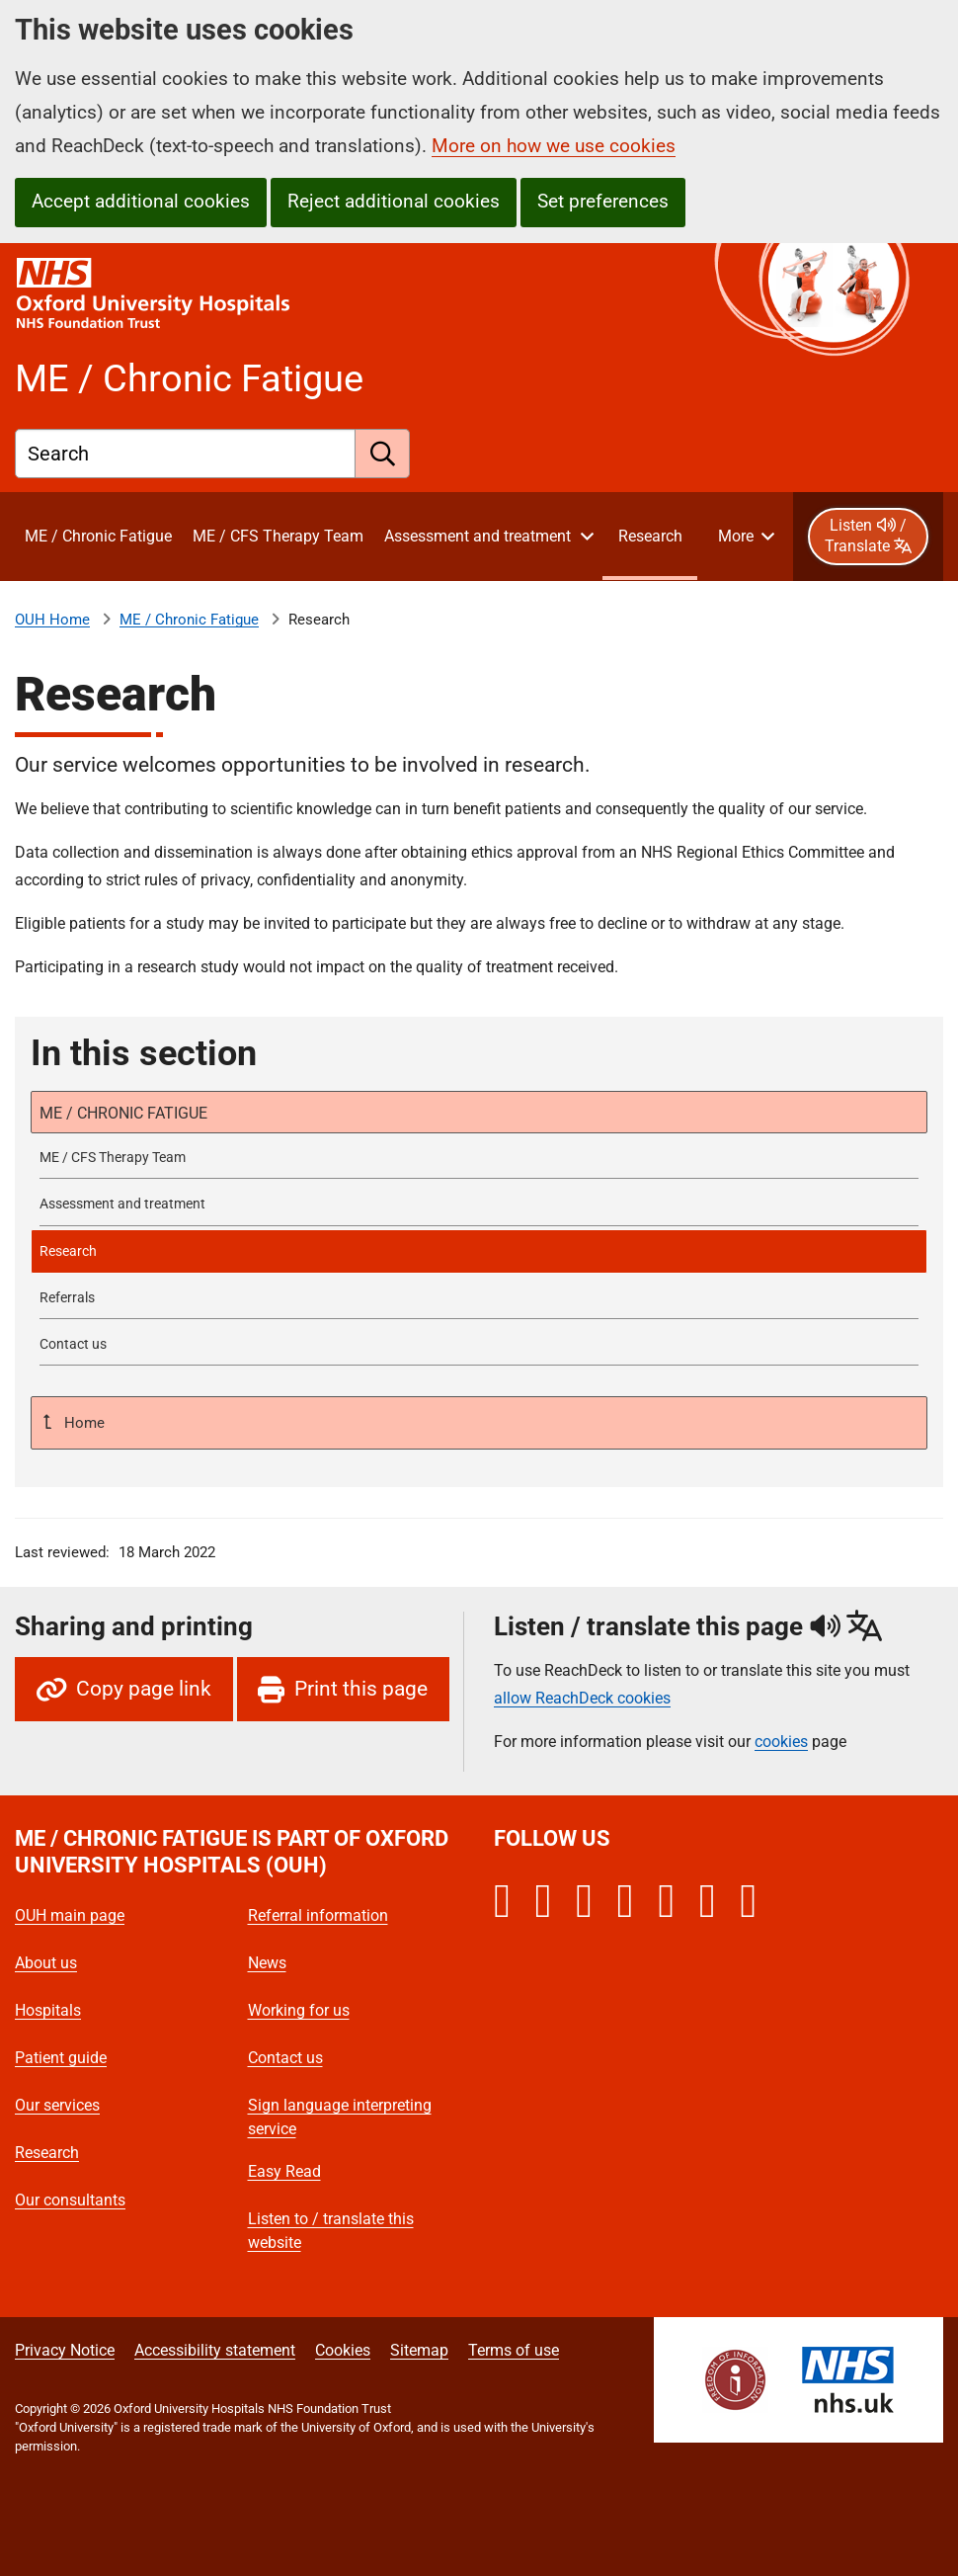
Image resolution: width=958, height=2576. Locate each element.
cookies (781, 1741)
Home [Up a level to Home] (82, 1423)
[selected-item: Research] (479, 1251)
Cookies (342, 2350)
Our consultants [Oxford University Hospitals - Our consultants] (70, 2200)
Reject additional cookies (393, 201)
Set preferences (603, 201)
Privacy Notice (65, 2350)
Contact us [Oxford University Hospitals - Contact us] (285, 2057)
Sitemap (419, 2350)
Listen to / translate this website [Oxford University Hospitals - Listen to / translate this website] (331, 2230)
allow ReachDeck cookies (582, 1698)
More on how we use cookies (554, 145)
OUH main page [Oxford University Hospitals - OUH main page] (69, 1915)
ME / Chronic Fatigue (189, 619)
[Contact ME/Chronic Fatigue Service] (479, 1344)
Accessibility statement (214, 2350)
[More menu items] (745, 536)
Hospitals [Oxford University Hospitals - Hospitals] (48, 2010)
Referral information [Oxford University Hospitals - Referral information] (318, 1915)
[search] (383, 453)
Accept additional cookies (141, 201)
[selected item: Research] (649, 536)
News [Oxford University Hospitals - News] (267, 1962)
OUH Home (52, 619)
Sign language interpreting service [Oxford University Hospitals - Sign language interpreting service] (340, 2117)
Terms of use (513, 2350)
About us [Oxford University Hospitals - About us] (46, 1962)
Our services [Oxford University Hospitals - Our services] (57, 2105)
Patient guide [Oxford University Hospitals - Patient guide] (61, 2057)
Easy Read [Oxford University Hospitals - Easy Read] (284, 2171)
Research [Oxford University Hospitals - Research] (47, 2152)
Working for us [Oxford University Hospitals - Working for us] (299, 2010)
